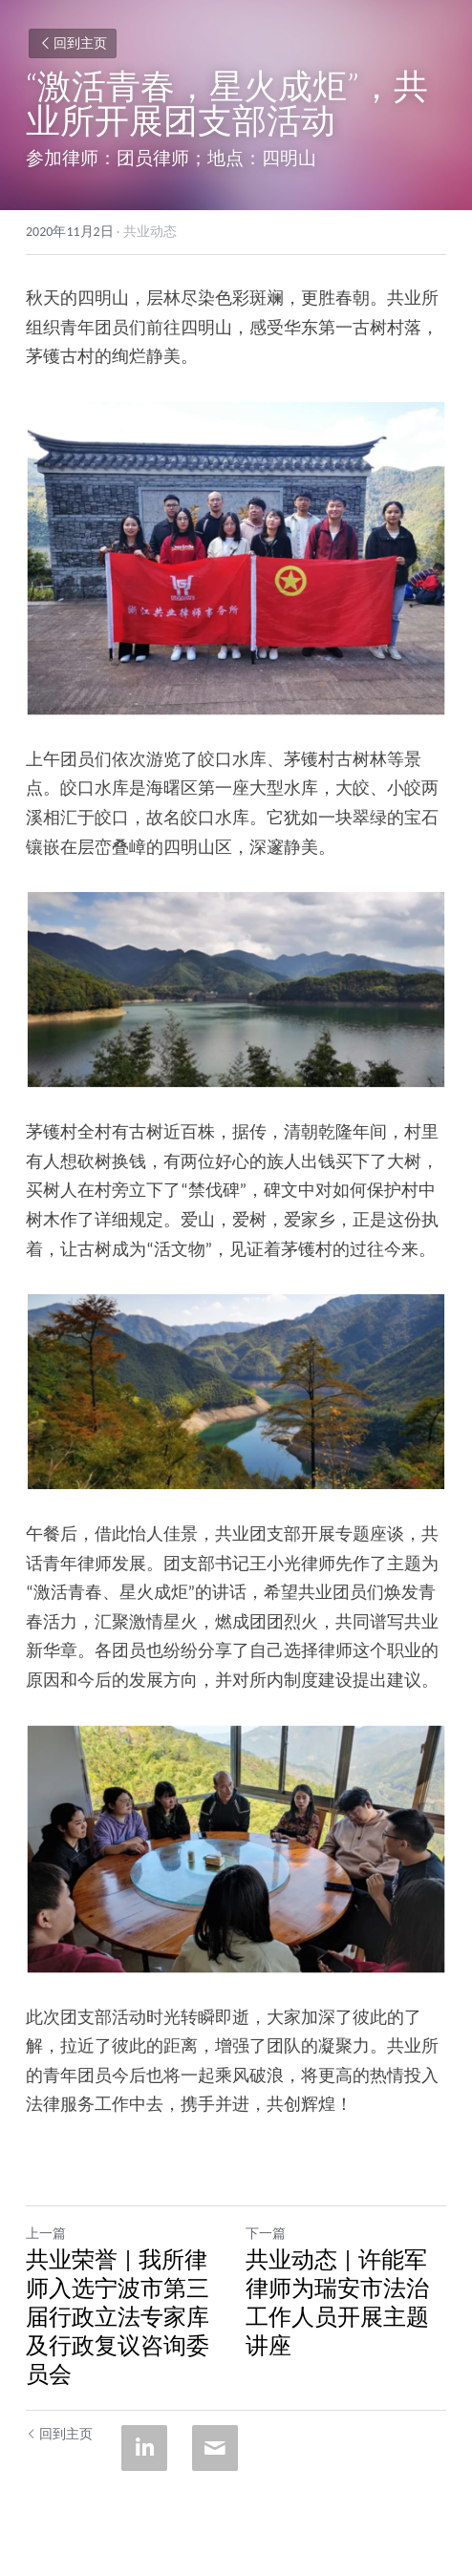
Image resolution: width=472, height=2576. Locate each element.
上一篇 (46, 2233)
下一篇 (266, 2233)
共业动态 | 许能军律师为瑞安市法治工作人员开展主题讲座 (337, 2302)
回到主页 (72, 43)
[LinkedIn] (144, 2448)
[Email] (215, 2448)
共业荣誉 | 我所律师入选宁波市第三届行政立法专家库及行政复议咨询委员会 (117, 2317)
